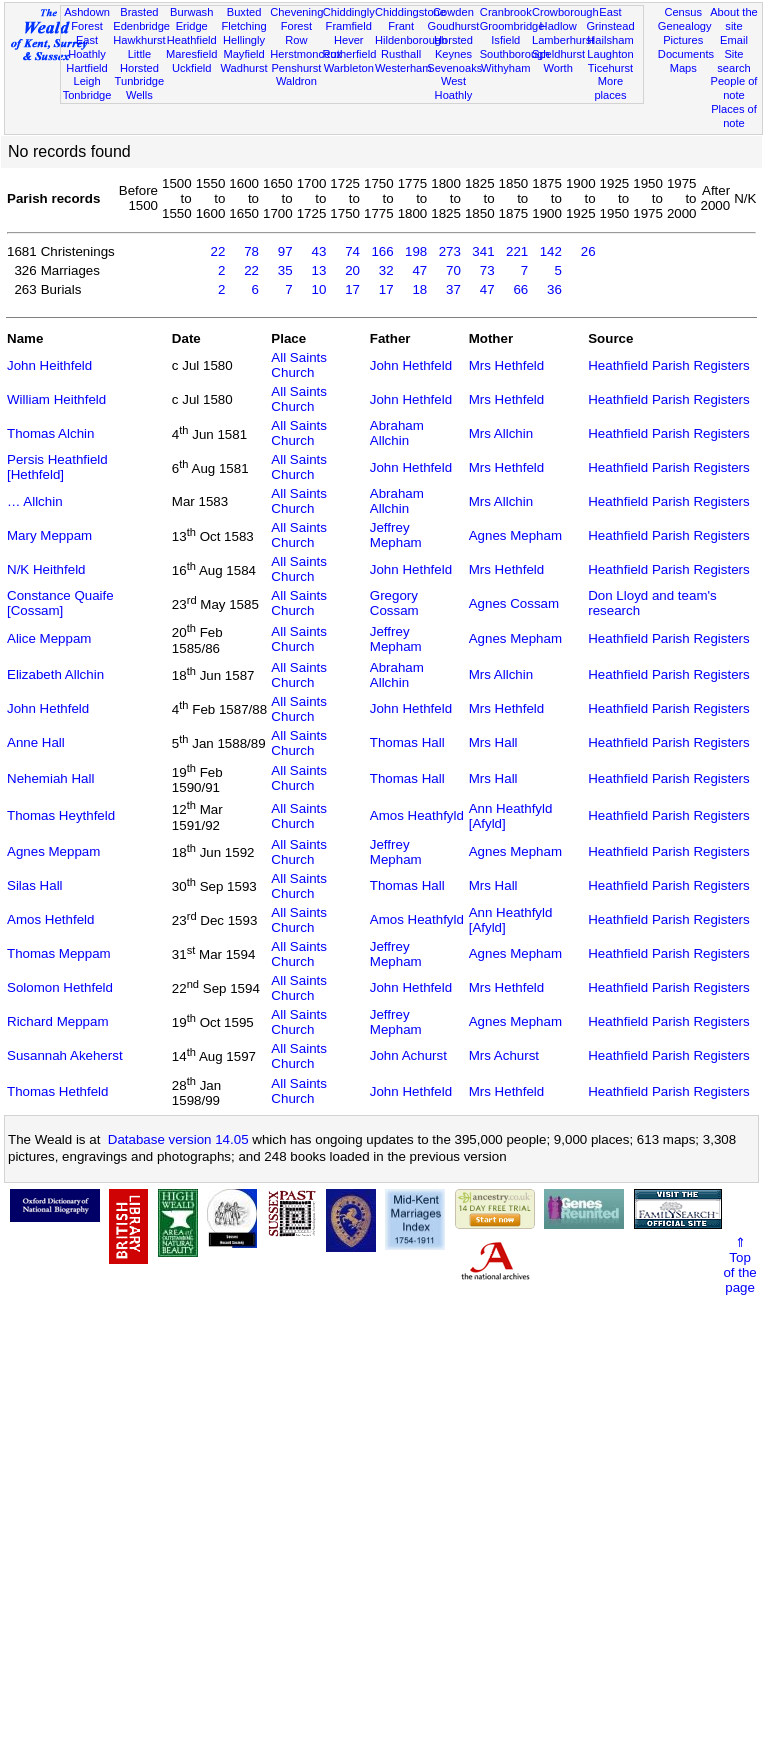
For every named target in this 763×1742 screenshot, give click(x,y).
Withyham (505, 68)
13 (318, 270)
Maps (683, 68)
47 (419, 270)
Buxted (244, 12)
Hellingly (244, 40)
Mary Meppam (49, 535)
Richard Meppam (57, 1021)
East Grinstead (610, 19)
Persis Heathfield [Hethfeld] (57, 467)
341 (483, 251)
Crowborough (565, 12)
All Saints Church (299, 365)
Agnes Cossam (514, 603)
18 (419, 289)
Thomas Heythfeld (61, 815)
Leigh (86, 81)
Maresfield (191, 54)
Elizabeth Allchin (55, 674)
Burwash (191, 12)
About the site (734, 19)
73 (487, 270)
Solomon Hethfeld (60, 987)
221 (517, 251)
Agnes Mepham (515, 535)
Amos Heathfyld (417, 815)
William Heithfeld (56, 399)
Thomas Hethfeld (58, 1091)
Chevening (296, 12)
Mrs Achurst (504, 1055)
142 (551, 251)
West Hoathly (454, 88)
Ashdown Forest (87, 19)
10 (318, 289)
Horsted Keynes (453, 47)
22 (218, 251)
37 (453, 289)
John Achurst (408, 1055)
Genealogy (685, 26)
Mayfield (243, 54)
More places (610, 88)
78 (251, 251)
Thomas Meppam (59, 953)
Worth (557, 68)
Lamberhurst (563, 40)
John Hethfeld (411, 365)
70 (453, 270)
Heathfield (192, 40)
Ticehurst (610, 68)
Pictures (683, 40)
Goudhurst (454, 26)
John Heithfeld (49, 365)
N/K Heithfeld (46, 569)
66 (520, 289)
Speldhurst (558, 54)
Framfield (349, 26)
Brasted (139, 12)
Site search (733, 61)
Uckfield (192, 68)
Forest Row (296, 33)
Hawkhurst (139, 40)
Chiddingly (349, 12)
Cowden (453, 12)
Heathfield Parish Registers (669, 365)
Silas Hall (35, 885)
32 (386, 270)
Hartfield (86, 68)
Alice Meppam (49, 638)
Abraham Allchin (397, 433)
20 (352, 270)
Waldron (296, 81)
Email (734, 40)
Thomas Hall (407, 742)
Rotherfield (350, 54)
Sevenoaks (454, 68)
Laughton (610, 54)
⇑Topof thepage (739, 1265)
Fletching (244, 26)
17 (352, 289)
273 (450, 251)
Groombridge (512, 26)
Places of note (734, 116)
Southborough (515, 54)
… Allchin (35, 501)
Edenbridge (141, 26)
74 (352, 251)
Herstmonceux (306, 54)
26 (588, 251)
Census (683, 12)
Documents (686, 54)
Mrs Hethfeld (507, 365)
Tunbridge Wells (140, 88)
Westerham (403, 68)
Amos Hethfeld (50, 919)
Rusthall (401, 54)
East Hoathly (87, 47)
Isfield (505, 40)
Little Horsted (139, 61)
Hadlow (558, 26)
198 (416, 251)
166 (382, 251)
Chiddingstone (410, 12)
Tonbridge (87, 95)
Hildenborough (411, 40)
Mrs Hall (493, 742)
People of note (734, 88)
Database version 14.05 (178, 1139)
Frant (401, 26)
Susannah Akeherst (65, 1055)
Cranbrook (506, 12)
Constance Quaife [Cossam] (60, 603)
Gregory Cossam (394, 603)
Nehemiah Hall (50, 778)
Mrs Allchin (501, 433)
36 (554, 289)
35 (285, 270)
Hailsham (610, 40)
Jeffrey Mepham (396, 535)
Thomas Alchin (50, 433)
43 (318, 251)
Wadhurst (244, 68)
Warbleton (349, 68)
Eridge (192, 26)
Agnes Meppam (53, 851)
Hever (349, 40)
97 (285, 251)
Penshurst (296, 68)
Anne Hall (36, 742)
